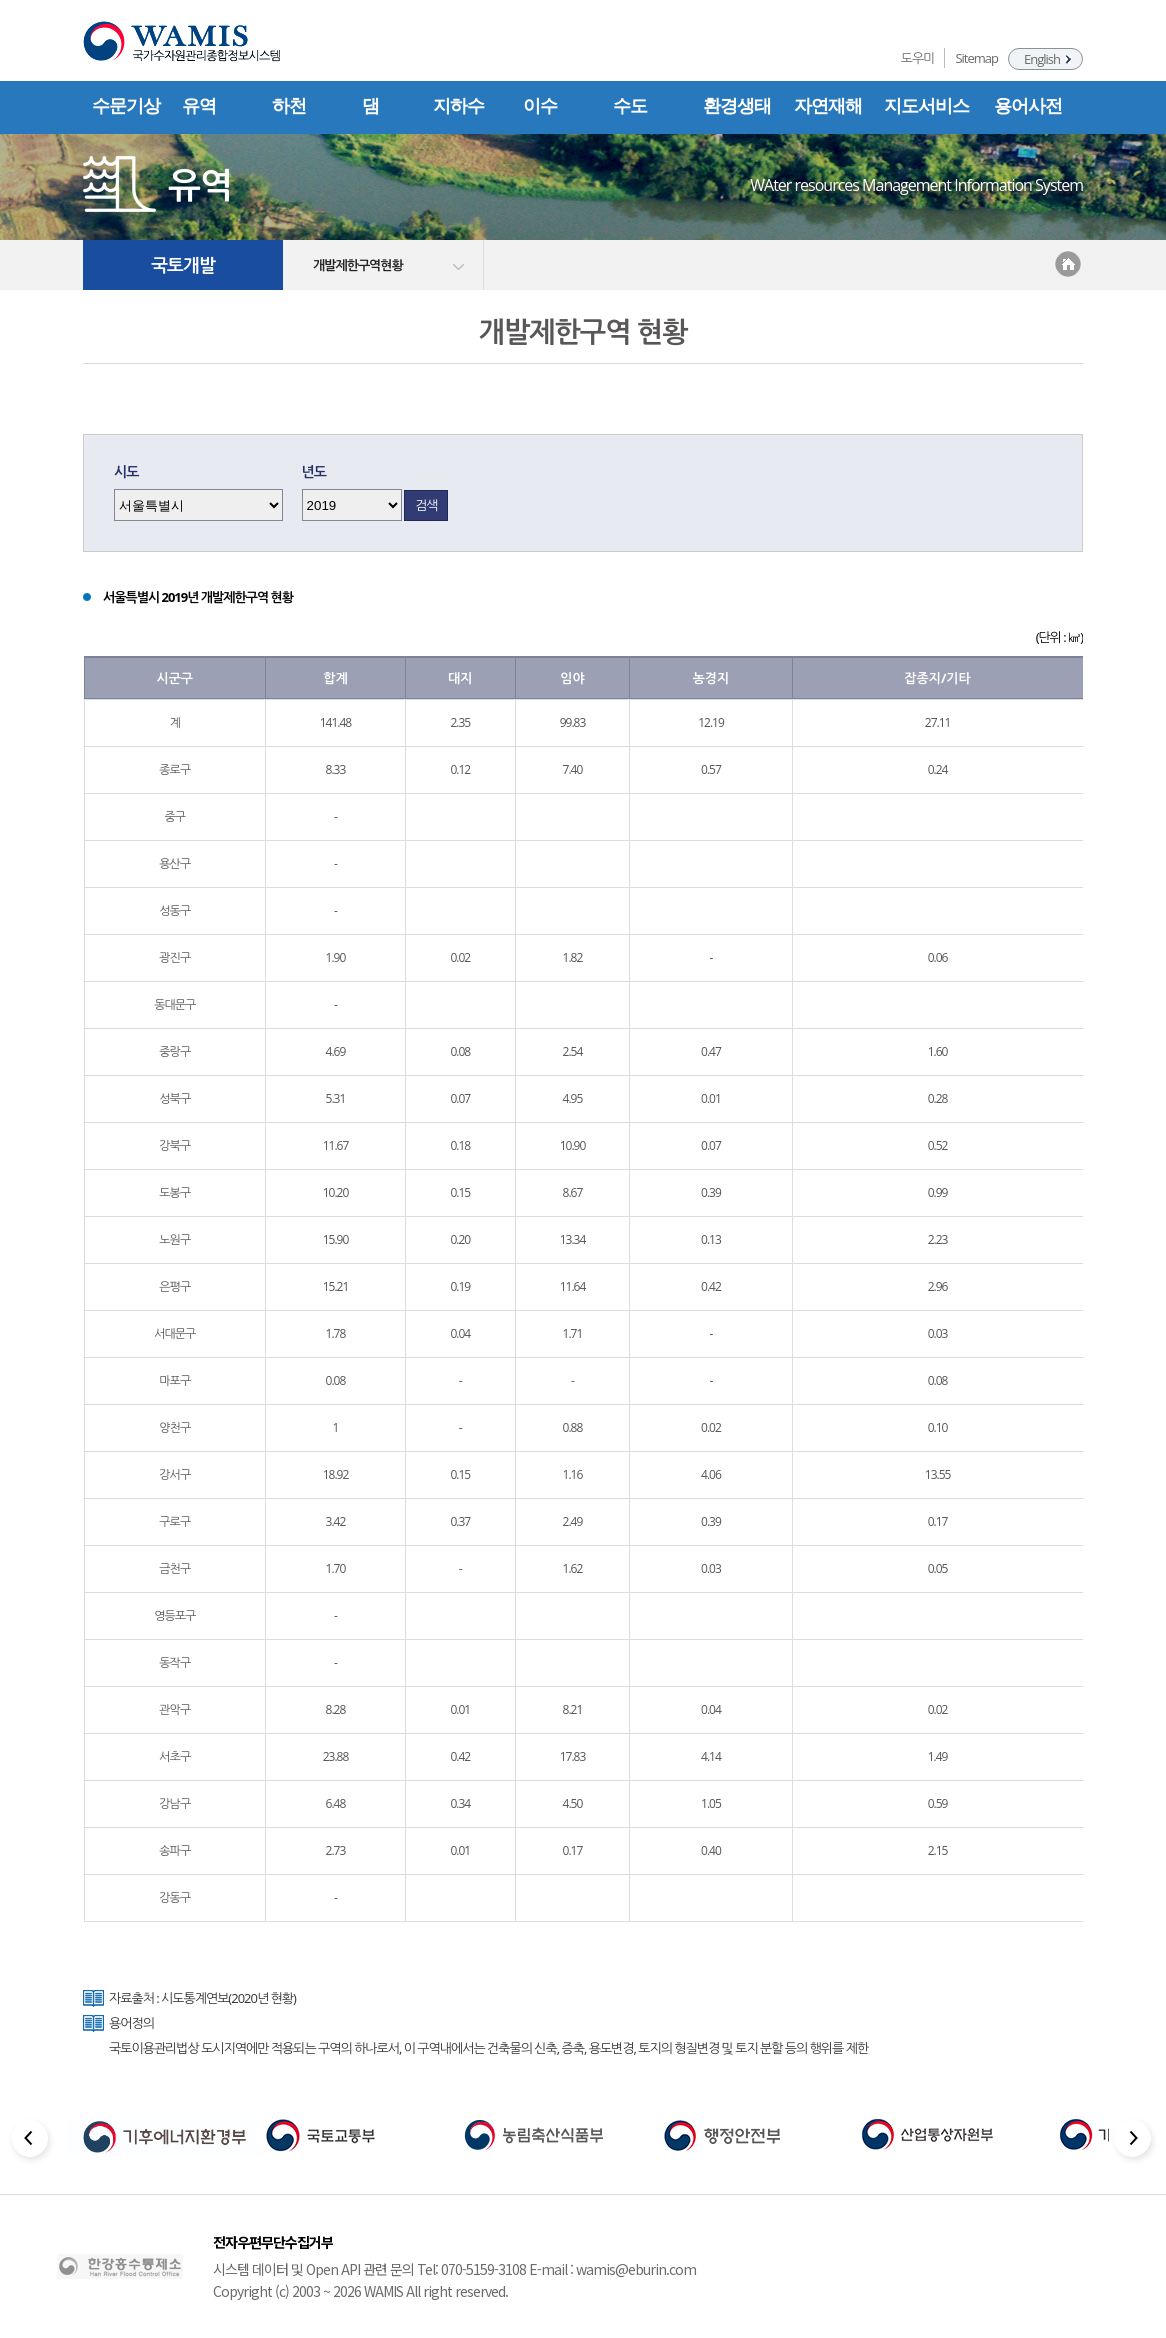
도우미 (918, 58)
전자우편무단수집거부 (273, 2242)
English (1042, 59)
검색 (426, 505)
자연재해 (828, 106)
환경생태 (737, 106)
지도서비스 (926, 106)
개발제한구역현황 (358, 265)
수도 (630, 106)
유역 (199, 106)
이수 (540, 106)
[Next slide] (1134, 2141)
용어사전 (1028, 106)
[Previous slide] (31, 2141)
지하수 (458, 106)
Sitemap (976, 58)
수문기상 (126, 106)
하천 (289, 106)
